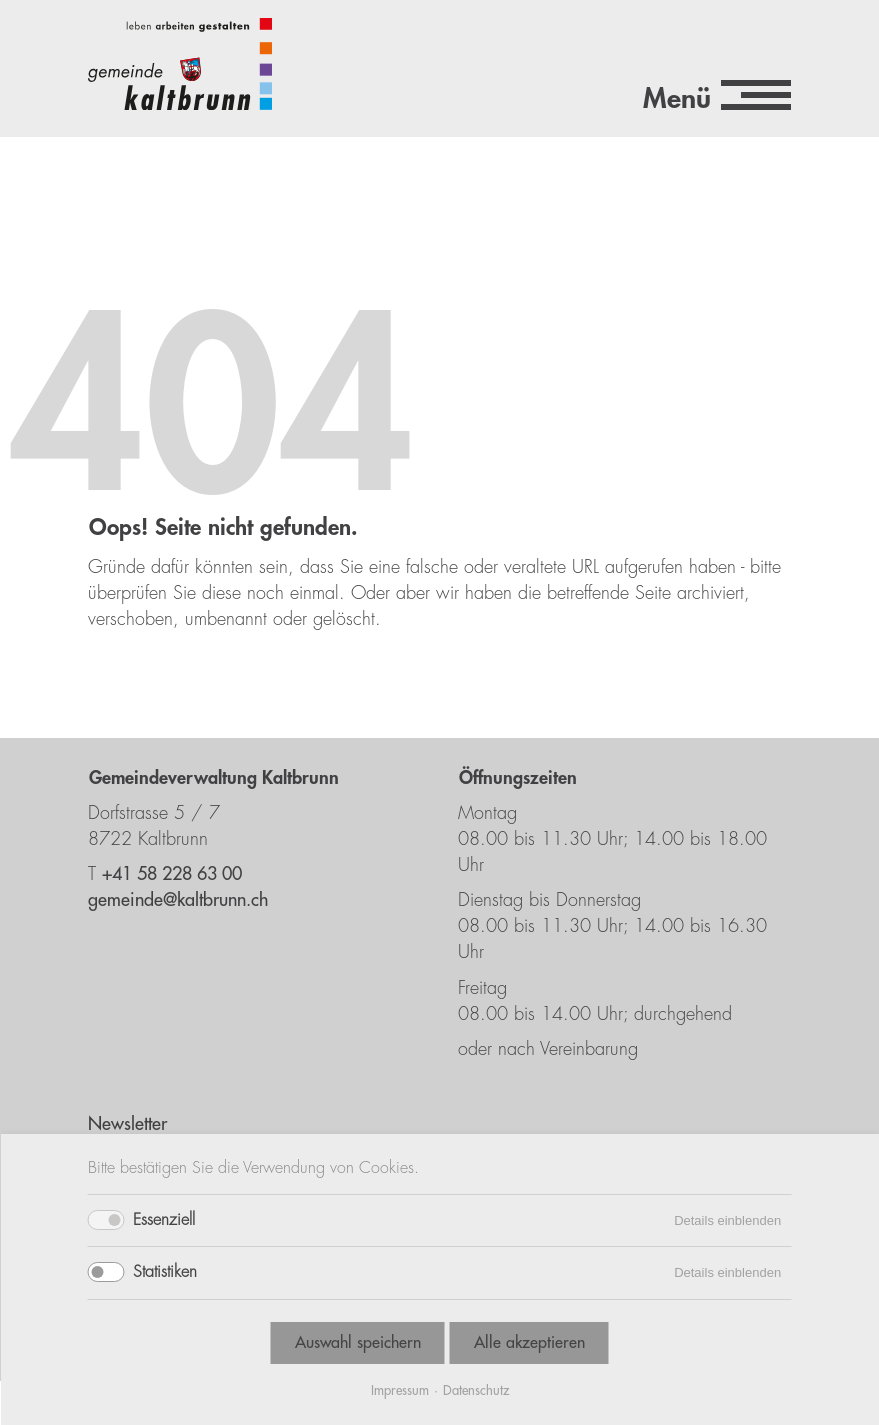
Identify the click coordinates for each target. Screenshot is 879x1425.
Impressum (400, 1390)
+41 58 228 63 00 (172, 874)
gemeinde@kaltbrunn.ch (178, 900)
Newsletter (127, 1124)
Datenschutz (476, 1390)
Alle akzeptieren (529, 1343)
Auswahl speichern (358, 1343)
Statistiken (165, 1272)
